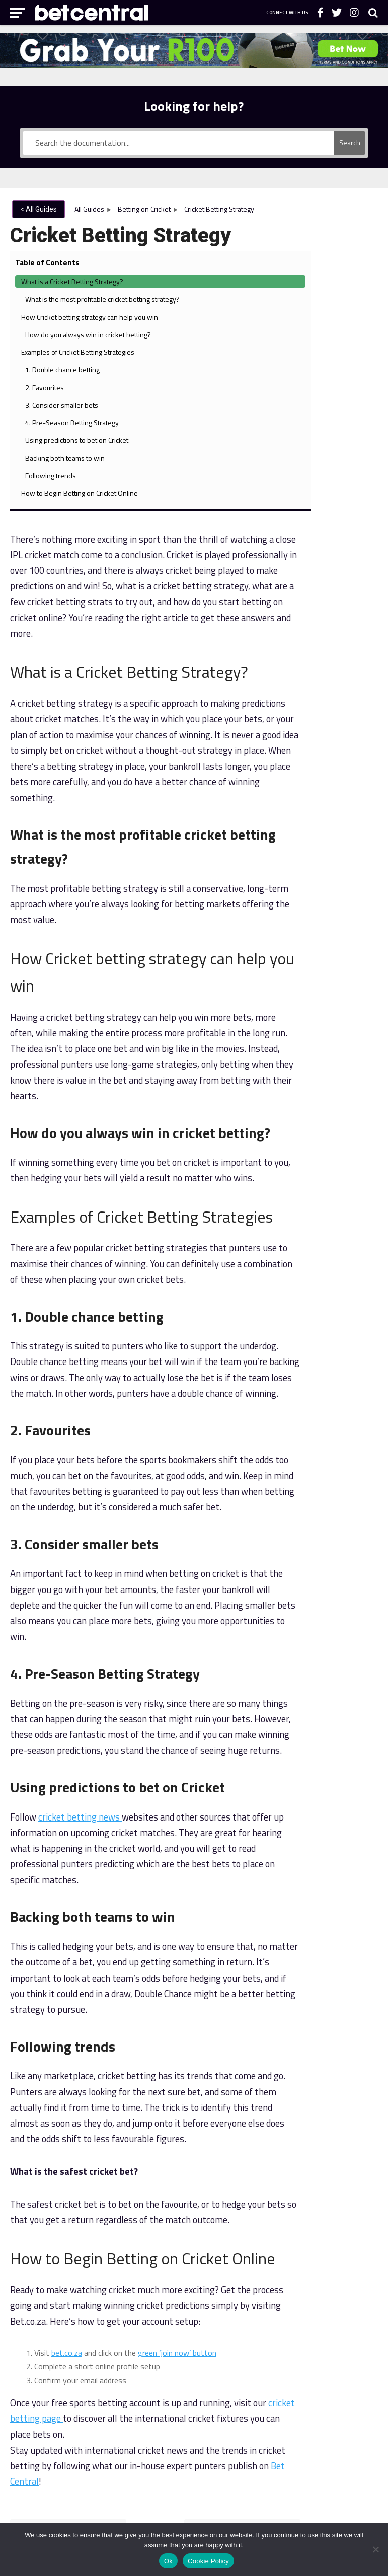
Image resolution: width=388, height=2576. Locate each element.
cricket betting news (80, 1536)
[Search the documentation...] (179, 143)
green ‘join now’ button (177, 2072)
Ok (168, 2561)
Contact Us (185, 2439)
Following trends (347, 699)
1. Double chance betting (347, 482)
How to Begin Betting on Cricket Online (349, 732)
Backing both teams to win (352, 670)
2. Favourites (349, 515)
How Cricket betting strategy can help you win (348, 350)
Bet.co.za (267, 2439)
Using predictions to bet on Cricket (350, 632)
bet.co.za (66, 2072)
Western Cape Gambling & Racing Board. (309, 2483)
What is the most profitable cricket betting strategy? (349, 290)
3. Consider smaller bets (352, 544)
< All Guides (38, 209)
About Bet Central (134, 2439)
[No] (375, 2549)
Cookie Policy (208, 2561)
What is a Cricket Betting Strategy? (350, 236)
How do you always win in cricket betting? (351, 399)
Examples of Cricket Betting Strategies (350, 444)
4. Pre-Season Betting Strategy (345, 583)
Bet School (227, 2439)
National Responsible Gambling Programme (78, 2517)
